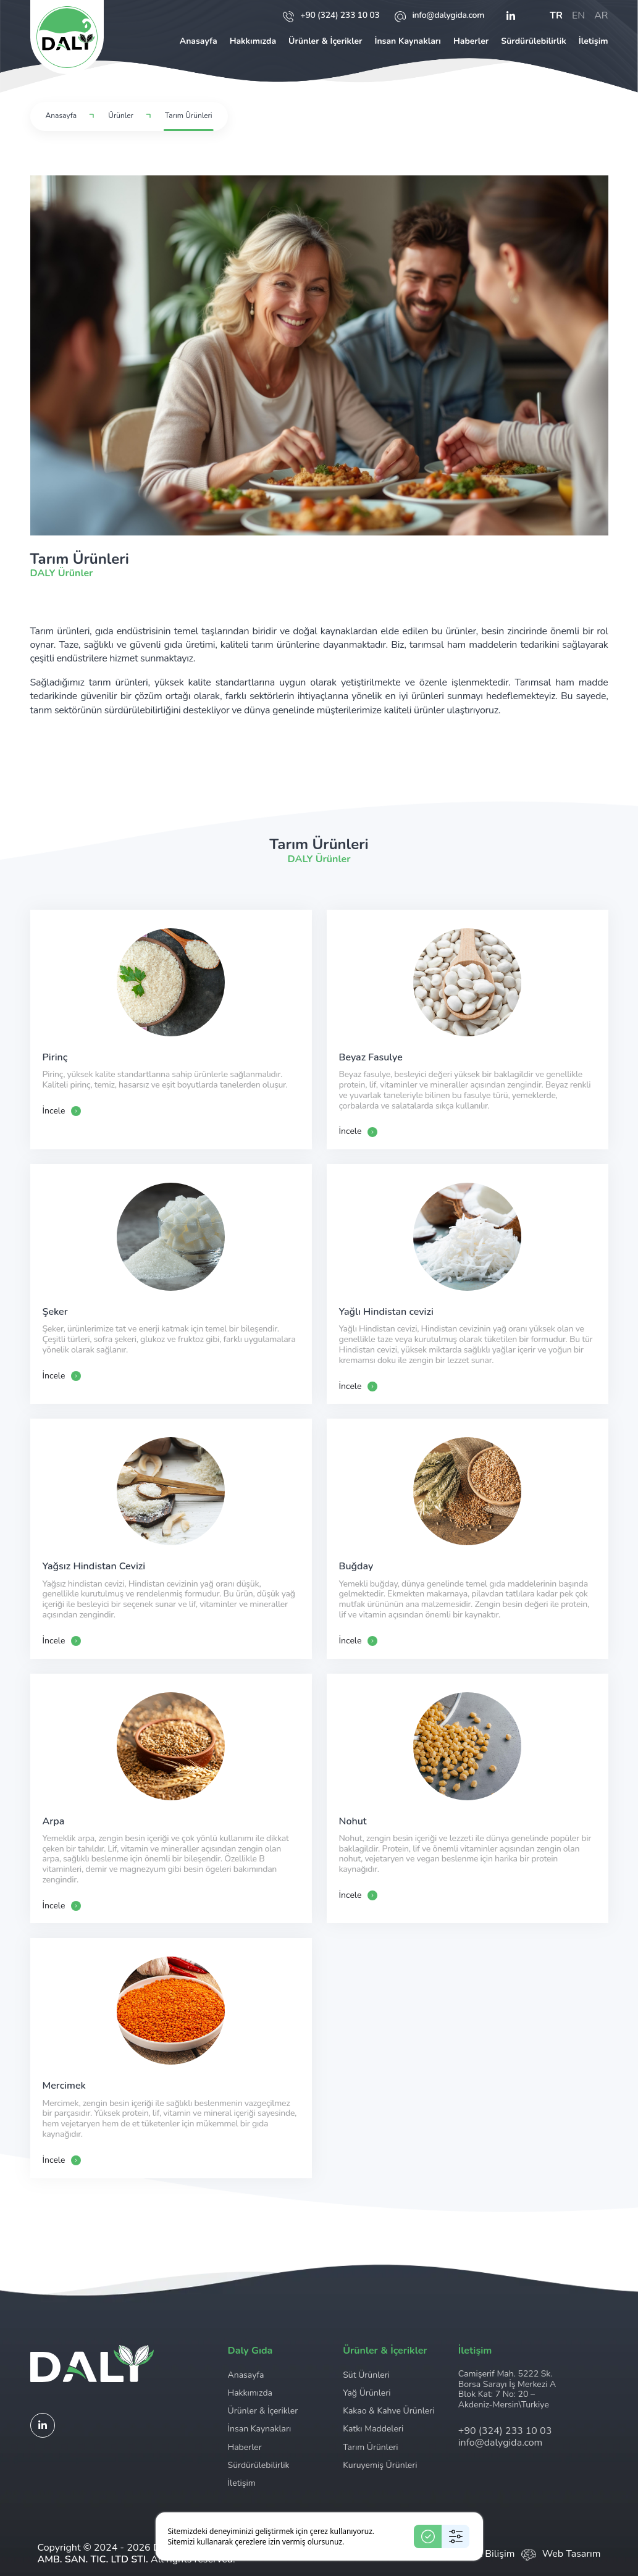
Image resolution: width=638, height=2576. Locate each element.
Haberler (471, 41)
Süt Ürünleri (366, 2375)
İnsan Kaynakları (407, 41)
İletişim (593, 41)
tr (556, 16)
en (578, 16)
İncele (62, 1111)
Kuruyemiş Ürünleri (380, 2465)
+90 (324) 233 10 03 (331, 16)
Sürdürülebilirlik (533, 41)
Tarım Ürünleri (370, 2447)
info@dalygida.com (439, 16)
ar (601, 16)
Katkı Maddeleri (373, 2429)
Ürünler (120, 115)
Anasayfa (198, 41)
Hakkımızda (253, 41)
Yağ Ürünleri (366, 2393)
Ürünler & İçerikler (325, 41)
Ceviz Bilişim (486, 2554)
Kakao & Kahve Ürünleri (388, 2411)
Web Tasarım (571, 2554)
